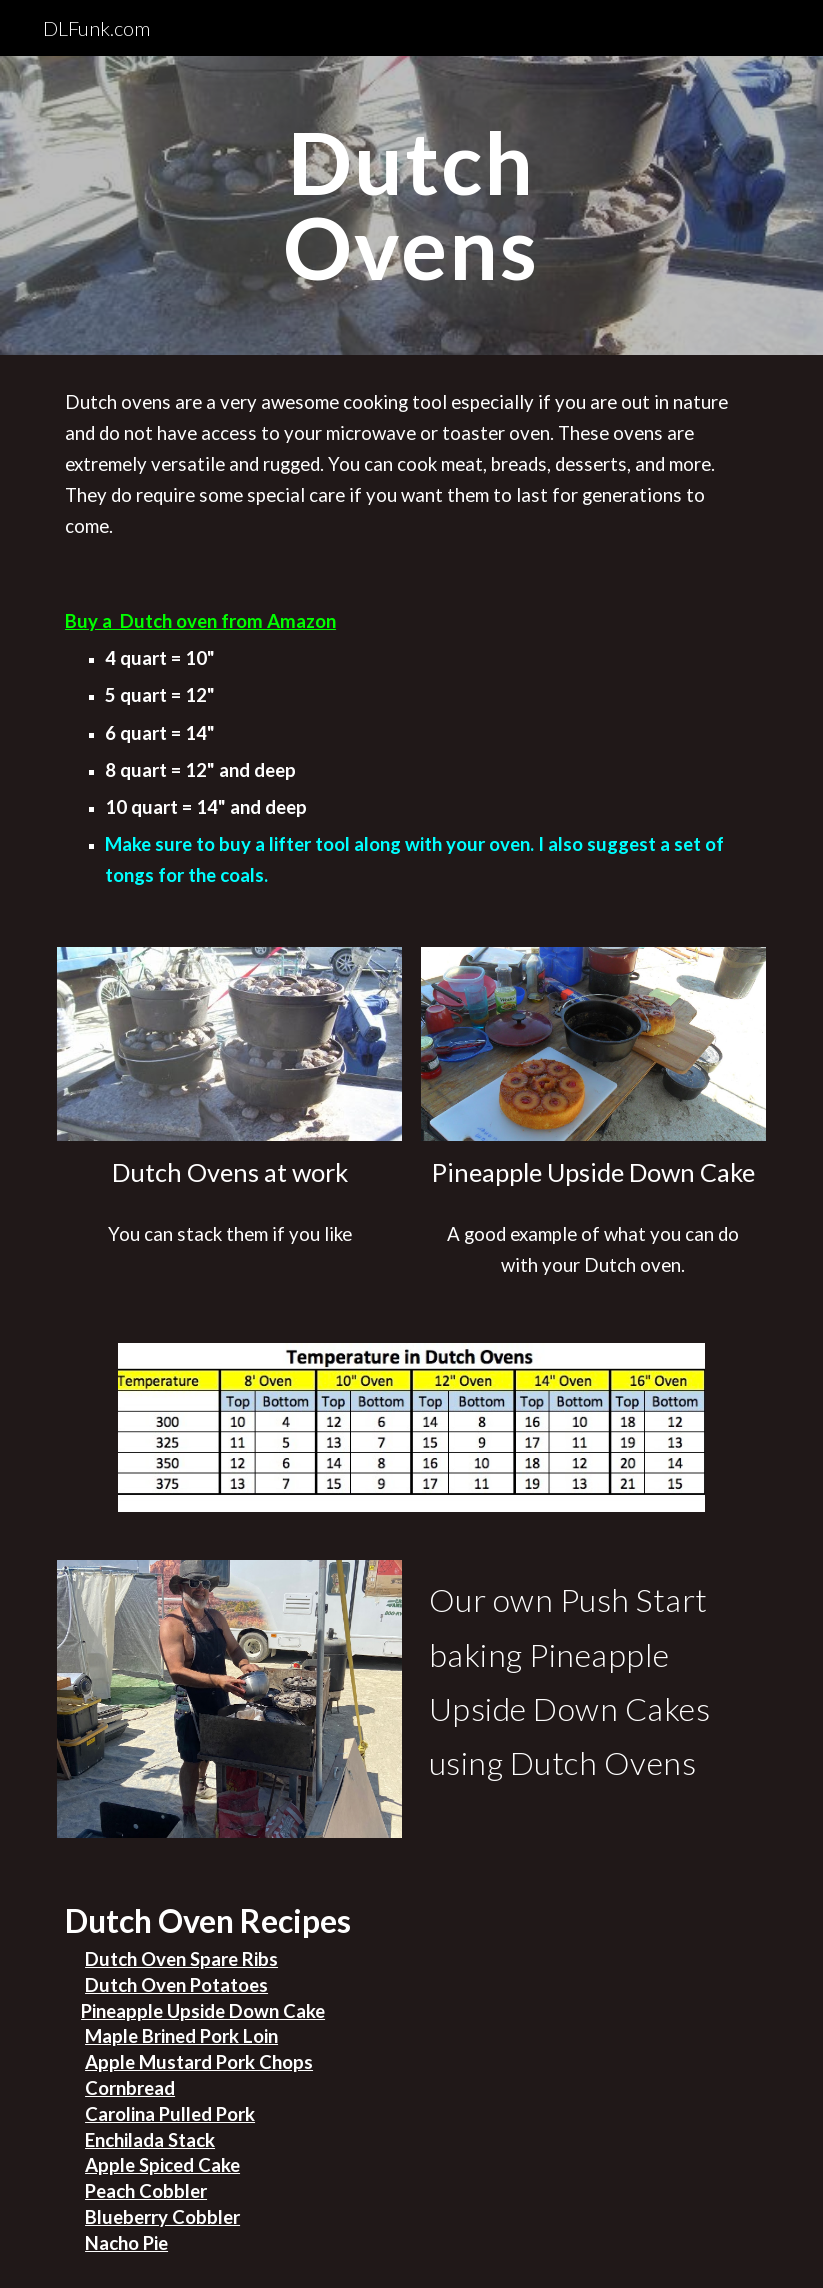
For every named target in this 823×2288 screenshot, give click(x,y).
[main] (411, 205)
